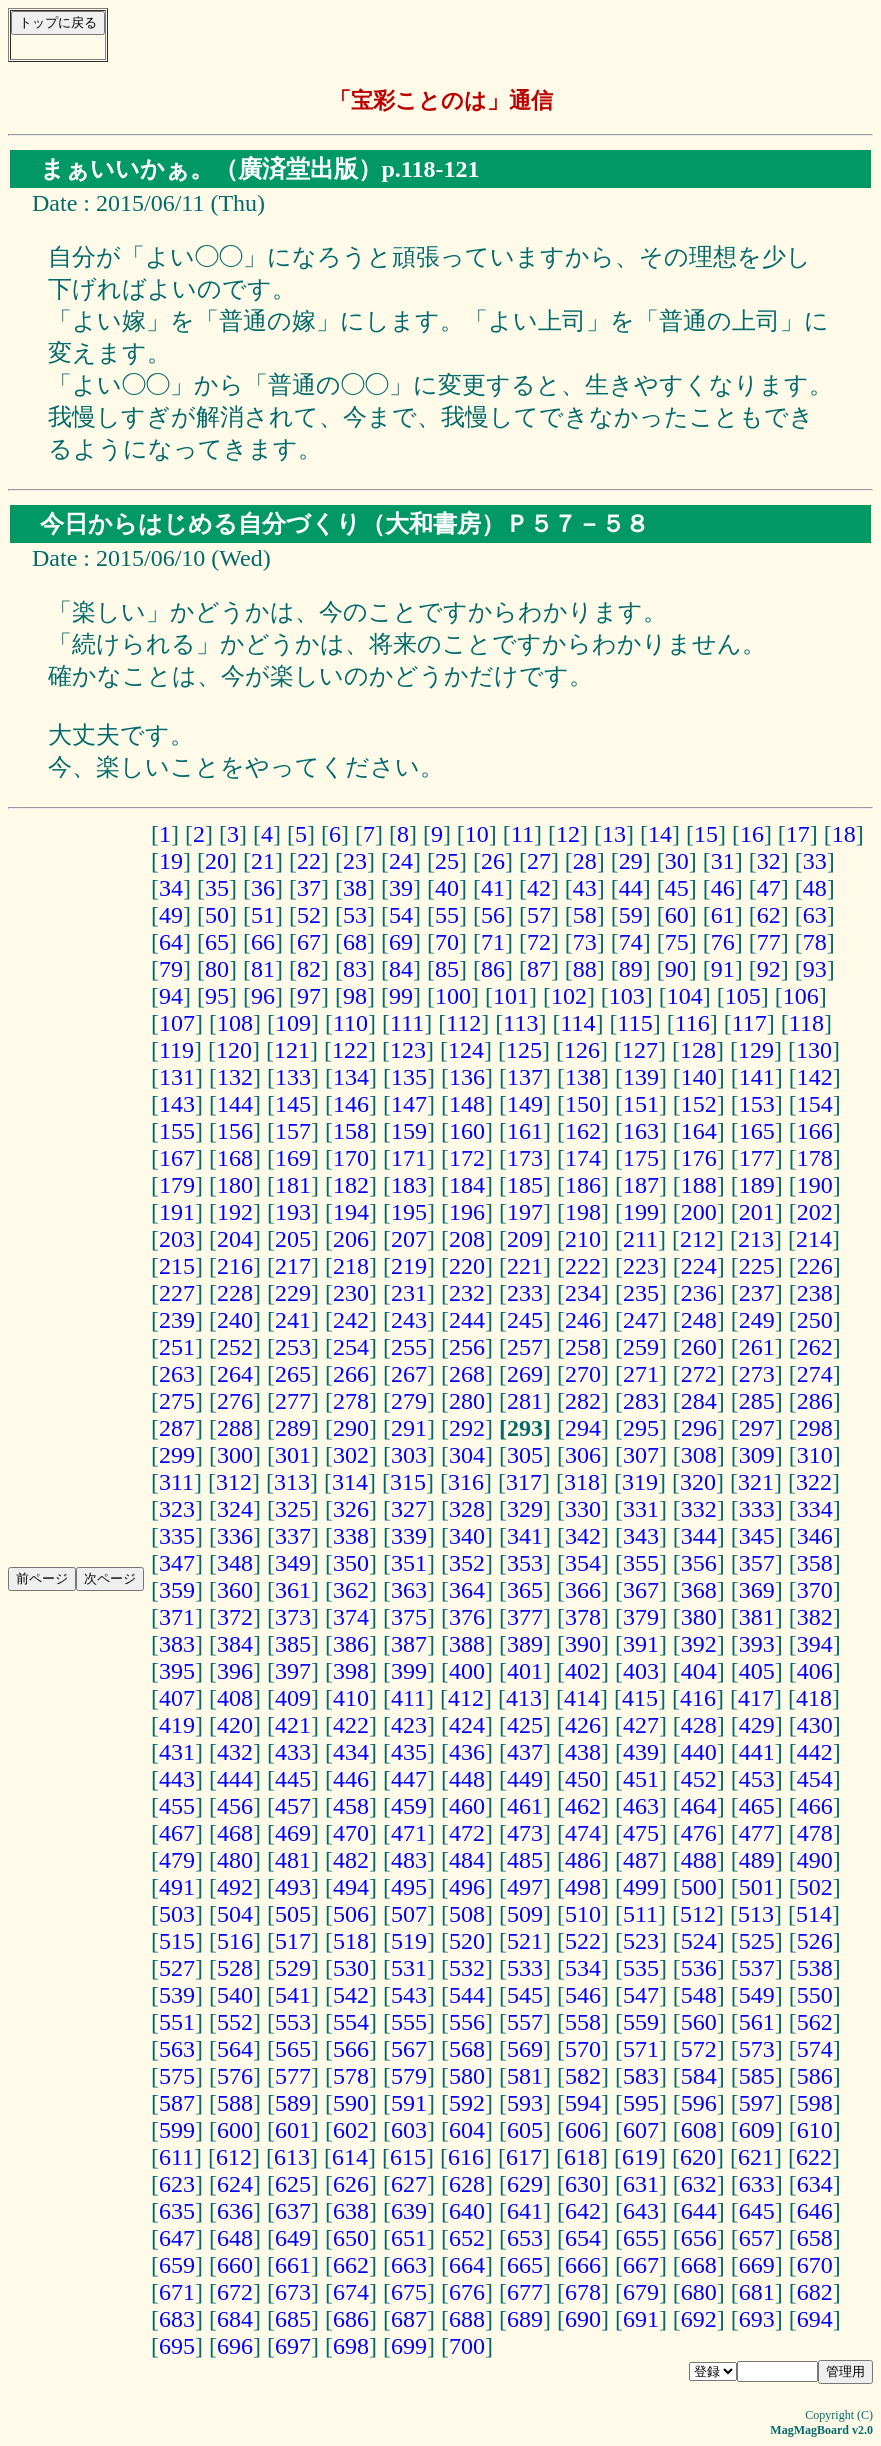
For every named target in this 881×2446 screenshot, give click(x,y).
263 (177, 1374)
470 (351, 1833)
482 (351, 1860)
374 (351, 1617)
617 (524, 2157)
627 (409, 2184)
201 (757, 1212)
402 (583, 1671)
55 (447, 915)
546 (583, 1995)
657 (757, 2238)
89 (631, 969)
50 (217, 915)
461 (525, 1806)
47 (769, 888)
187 (641, 1185)
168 (235, 1158)
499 (641, 1887)
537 (757, 1968)
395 (177, 1671)
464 (699, 1806)
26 (493, 861)
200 (699, 1212)
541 (293, 1995)
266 (351, 1374)
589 (293, 2103)
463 (641, 1806)
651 (409, 2238)
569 (525, 2049)
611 (176, 2157)
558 (583, 2022)
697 (293, 2346)
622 (814, 2157)
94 (171, 996)
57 (539, 915)
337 (293, 1536)
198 (583, 1212)
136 (467, 1077)
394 (815, 1644)
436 (467, 1752)
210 (583, 1239)
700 (467, 2346)
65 (217, 942)
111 (407, 1023)
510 (583, 1914)
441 (757, 1752)
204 (235, 1239)
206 (351, 1239)
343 (641, 1536)
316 (466, 1482)
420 (235, 1725)
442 (815, 1752)
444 (235, 1779)
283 (641, 1401)
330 (583, 1509)
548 (699, 1995)
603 (409, 2130)
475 (641, 1833)
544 (467, 1995)
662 (351, 2265)
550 (815, 1995)
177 (757, 1158)
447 (409, 1779)
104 (685, 996)
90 (677, 969)
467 (177, 1833)
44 (631, 888)
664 (467, 2265)
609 (757, 2130)
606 (583, 2130)
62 (769, 915)
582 (583, 2076)
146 (351, 1104)
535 (641, 1968)
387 (409, 1644)
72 (539, 942)
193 (293, 1212)
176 (699, 1158)
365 (525, 1590)
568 (467, 2049)
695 (177, 2346)
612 (234, 2157)
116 (692, 1023)
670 (815, 2265)
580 (467, 2076)
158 (351, 1131)
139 (641, 1077)
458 (351, 1806)
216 (235, 1266)
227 (177, 1293)
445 (293, 1779)
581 (525, 2076)
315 (408, 1482)
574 (815, 2049)
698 (351, 2346)
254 (351, 1347)
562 (815, 2022)
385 (293, 1644)
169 (293, 1158)
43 (585, 888)
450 (583, 1779)
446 (351, 1779)
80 (217, 969)
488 (699, 1860)
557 (525, 2022)
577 (293, 2076)
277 (293, 1401)
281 (525, 1401)
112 (463, 1023)
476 (699, 1833)
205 (293, 1239)
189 (757, 1185)
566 (351, 2049)
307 (641, 1455)
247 (641, 1320)
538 (815, 1968)
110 (350, 1023)
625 (293, 2184)
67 (309, 942)
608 (699, 2130)
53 (355, 915)
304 (467, 1455)
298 (815, 1428)
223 (641, 1266)
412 (466, 1698)
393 (757, 1644)
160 (467, 1131)
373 (293, 1617)
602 (351, 2130)
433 (293, 1752)
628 (467, 2184)
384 (235, 1644)
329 (525, 1509)
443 (177, 1779)
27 (539, 861)
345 (757, 1536)
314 (350, 1482)
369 (757, 1590)
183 (409, 1185)
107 (177, 1023)
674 (351, 2292)
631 (641, 2184)
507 (409, 1914)
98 (355, 996)
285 (757, 1401)
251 (177, 1347)
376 (467, 1617)
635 (177, 2211)
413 (524, 1698)
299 (177, 1455)
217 (293, 1266)
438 (583, 1752)
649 (293, 2238)
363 (409, 1590)
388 (467, 1644)
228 (235, 1293)
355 (641, 1563)
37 (309, 888)
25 (447, 861)
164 (699, 1131)
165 (757, 1131)
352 (467, 1563)
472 (467, 1833)
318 (582, 1482)
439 (641, 1752)
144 (235, 1104)
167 (177, 1158)
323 (177, 1509)
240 (235, 1320)
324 (235, 1509)
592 (467, 2103)
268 (467, 1374)
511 (640, 1914)
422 (351, 1725)
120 (234, 1050)
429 (757, 1725)
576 (235, 2076)
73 (585, 942)
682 (815, 2292)
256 (467, 1347)
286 (815, 1401)
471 (409, 1833)
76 (723, 942)
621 (756, 2157)
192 (235, 1212)
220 (467, 1266)
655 (641, 2238)
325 (293, 1509)
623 (177, 2184)
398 (351, 1671)
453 (757, 1779)
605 (525, 2130)
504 (235, 1914)
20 (217, 861)
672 (235, 2292)
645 (757, 2211)
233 (525, 1293)
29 (631, 861)
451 (641, 1779)
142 (815, 1077)
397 (293, 1671)
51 (263, 915)
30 (677, 861)
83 (355, 969)
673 (293, 2292)
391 (641, 1644)
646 (815, 2211)
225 (757, 1266)
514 (814, 1914)
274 (815, 1374)
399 (409, 1671)
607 (641, 2130)
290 (351, 1428)
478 (815, 1833)
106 (801, 996)
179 (177, 1185)
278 (351, 1401)
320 (698, 1482)
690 (583, 2319)
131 (177, 1077)
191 (177, 1212)
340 (467, 1536)
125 (524, 1050)
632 (699, 2184)
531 (409, 1968)
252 (235, 1347)
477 (757, 1833)
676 (467, 2292)
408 (235, 1698)
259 (641, 1347)
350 (351, 1563)
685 (293, 2319)
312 (234, 1482)
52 (309, 915)
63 (815, 915)
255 (409, 1347)
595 (641, 2103)
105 (743, 996)
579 (409, 2076)
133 (293, 1077)
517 (293, 1941)
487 (641, 1860)
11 (522, 834)
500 (699, 1887)
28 (585, 861)
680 (699, 2292)
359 (177, 1590)
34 (171, 888)
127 (640, 1050)
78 (815, 942)
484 (467, 1860)
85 (447, 969)
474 (583, 1833)
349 (293, 1563)
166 (815, 1131)
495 (409, 1887)
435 (409, 1752)
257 (525, 1347)
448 (467, 1779)
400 (467, 1671)
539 (177, 1995)
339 (409, 1536)
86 (493, 969)
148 (467, 1104)
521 (525, 1941)
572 (699, 2049)
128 (698, 1050)
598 (815, 2103)
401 (525, 1671)
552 (235, 2022)
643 (641, 2211)
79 (171, 969)
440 (699, 1752)
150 (583, 1104)
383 (177, 1644)
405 (757, 1671)
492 (235, 1887)
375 (409, 1617)
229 (293, 1293)
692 (699, 2319)
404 (699, 1671)
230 (351, 1293)
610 (815, 2130)
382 (815, 1617)
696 (235, 2346)
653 (525, 2238)
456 (235, 1806)
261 (757, 1347)
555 (409, 2022)
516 (235, 1941)
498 (583, 1887)
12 (568, 834)
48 (815, 888)
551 (177, 2022)
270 (583, 1374)
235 (641, 1293)
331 (641, 1509)
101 (511, 996)
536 (699, 1968)
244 (467, 1320)
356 (699, 1563)
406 (815, 1671)
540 (235, 1995)
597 (757, 2103)
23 (355, 861)
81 (263, 969)
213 (756, 1239)
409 (293, 1698)
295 (641, 1428)
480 (235, 1860)
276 (235, 1401)
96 (263, 996)
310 (815, 1455)
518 (351, 1941)
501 (757, 1887)
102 (569, 996)
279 (409, 1401)
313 (292, 1482)
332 (699, 1509)
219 (409, 1266)
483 (409, 1860)
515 (177, 1941)
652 (467, 2238)
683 (177, 2319)
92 (769, 969)
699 (409, 2346)
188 (699, 1185)
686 (351, 2319)
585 (757, 2076)
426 (583, 1725)
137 (525, 1077)
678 (583, 2292)
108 (235, 1023)
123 (408, 1050)
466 (815, 1806)
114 (577, 1023)
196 (467, 1212)
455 (177, 1806)
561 (757, 2022)
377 (525, 1617)
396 (235, 1671)
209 (525, 1239)
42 (539, 888)
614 (350, 2157)
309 (757, 1455)
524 (699, 1941)
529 (293, 1968)
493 (293, 1887)
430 (815, 1725)
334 (815, 1509)
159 (409, 1131)
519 (409, 1941)
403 (641, 1671)
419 (177, 1725)
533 (525, 1968)
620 (698, 2157)
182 (351, 1185)
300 (235, 1455)
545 (525, 1995)
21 (263, 861)
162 (583, 1131)
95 (217, 996)
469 (293, 1833)
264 (235, 1374)
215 (177, 1266)
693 (757, 2319)
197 (525, 1212)
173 (525, 1158)
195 (409, 1212)
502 (815, 1887)
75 (677, 942)
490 (815, 1860)
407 (177, 1698)
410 (351, 1698)
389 (525, 1644)
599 (177, 2130)
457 (293, 1806)
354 (583, 1563)
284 (699, 1401)
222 (583, 1266)
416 (698, 1698)
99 (401, 996)
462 (583, 1806)
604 (467, 2130)
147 (409, 1104)
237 (757, 1293)
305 (525, 1455)
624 (235, 2184)
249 (757, 1320)
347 (177, 1563)
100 (453, 996)
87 (539, 969)
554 (351, 2022)
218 (351, 1266)
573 (757, 2049)
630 (583, 2184)
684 (235, 2319)
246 (583, 1320)
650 (351, 2238)
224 (699, 1266)
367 (641, 1590)
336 (235, 1536)
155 (177, 1131)
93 (815, 969)
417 (756, 1698)
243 (409, 1320)
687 (409, 2319)
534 (583, 1968)
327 (409, 1509)
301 (293, 1455)
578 (351, 2076)
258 (583, 1347)
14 (660, 834)
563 (177, 2049)
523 (641, 1941)
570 (583, 2049)
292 (467, 1428)
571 (641, 2049)
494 (351, 1887)
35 (217, 888)
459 (409, 1806)
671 (177, 2292)
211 (640, 1239)
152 (699, 1104)
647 (177, 2238)
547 (641, 1995)
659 (177, 2265)
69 (401, 942)
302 (351, 1455)
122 (350, 1050)
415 (640, 1698)
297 (757, 1428)
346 (815, 1536)
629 (525, 2184)
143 (177, 1104)
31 (723, 861)
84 (401, 969)
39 (401, 888)
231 (409, 1293)
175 (641, 1158)
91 (723, 969)
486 (583, 1860)
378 (583, 1617)
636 (235, 2211)
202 (815, 1212)
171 (409, 1158)
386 (351, 1644)
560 (699, 2022)
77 (769, 942)
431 (177, 1752)
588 (235, 2103)
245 (525, 1320)
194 (351, 1212)
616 (466, 2157)
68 (355, 942)
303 (409, 1455)
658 (815, 2238)
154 (815, 1104)
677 (525, 2292)
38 (355, 888)
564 (235, 2049)
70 (447, 942)
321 (756, 1482)
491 (177, 1887)
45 (677, 888)
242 (351, 1320)
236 (699, 1293)
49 (171, 915)
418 (814, 1698)
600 (235, 2130)
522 (583, 1941)
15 (706, 834)
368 (699, 1590)
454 (815, 1779)
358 (815, 1563)
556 (467, 2022)
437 (525, 1752)
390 (583, 1644)
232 (467, 1293)
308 (699, 1455)
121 (292, 1050)
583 (641, 2076)
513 (756, 1914)
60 (677, 915)
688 (467, 2319)
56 (493, 915)
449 (525, 1779)
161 (525, 1131)
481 (293, 1860)
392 (699, 1644)
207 (409, 1239)
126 (582, 1050)
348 (235, 1563)
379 (641, 1617)
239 (177, 1320)
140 (699, 1077)
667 (641, 2265)
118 (806, 1023)
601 (293, 2130)
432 (235, 1752)
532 (467, 1968)
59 (631, 915)
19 (171, 861)
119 (176, 1050)
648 (235, 2238)
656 (699, 2238)
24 (401, 861)
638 (351, 2211)
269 (525, 1374)
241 (293, 1320)
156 (235, 1131)
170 (351, 1158)
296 (699, 1428)
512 (698, 1914)
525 (757, 1941)
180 (235, 1185)
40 (447, 888)
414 (582, 1698)
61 (723, 915)
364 (467, 1590)
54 (401, 915)
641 (525, 2211)
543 (409, 1995)
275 (177, 1401)
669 (757, 2265)
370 (815, 1590)
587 (177, 2103)
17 (798, 834)
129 (756, 1050)
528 (235, 1968)
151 (641, 1104)
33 (815, 861)
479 (177, 1860)
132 (235, 1077)
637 (293, 2211)
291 (409, 1428)
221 (525, 1266)
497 (525, 1887)
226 (815, 1266)
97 (309, 996)
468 (235, 1833)
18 (844, 834)
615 (408, 2157)
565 (293, 2049)
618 (582, 2157)
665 (525, 2265)
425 (525, 1725)
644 (699, 2211)
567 (409, 2049)
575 (177, 2076)
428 (699, 1725)
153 (757, 1104)
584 (699, 2076)
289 (293, 1428)
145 (293, 1104)
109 (293, 1023)
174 (583, 1158)
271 (641, 1374)
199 (641, 1212)
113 (520, 1023)
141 (757, 1077)
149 (525, 1104)
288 (235, 1428)
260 (699, 1347)
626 (351, 2184)
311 (176, 1482)
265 (293, 1374)
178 (815, 1158)
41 (493, 888)
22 (309, 861)
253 (293, 1347)
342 (583, 1536)
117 (749, 1023)
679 (641, 2292)
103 (627, 996)
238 (815, 1293)
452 (699, 1779)
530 (351, 1968)
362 (351, 1590)
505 (293, 1914)
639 (409, 2211)
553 (293, 2022)
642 (583, 2211)
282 (583, 1401)
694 (815, 2319)
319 (640, 1482)
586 (815, 2076)
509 (525, 1914)
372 (235, 1617)
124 (466, 1050)
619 (640, 2157)
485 (525, 1860)
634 (815, 2184)
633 (757, 2184)
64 (171, 942)
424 (467, 1725)
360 (235, 1590)
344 (699, 1536)
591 (409, 2103)
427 (641, 1725)
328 (467, 1509)
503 (177, 1914)
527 (177, 1968)
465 (757, 1806)
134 (351, 1077)
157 (293, 1131)
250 (815, 1320)
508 (467, 1914)
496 (467, 1887)
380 (699, 1617)
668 (699, 2265)
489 (757, 1860)
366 (583, 1590)
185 (525, 1185)
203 (177, 1239)
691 (641, 2319)
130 (814, 1050)
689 (525, 2319)
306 (583, 1455)
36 (263, 888)
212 (698, 1239)
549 (757, 1995)
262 (815, 1347)
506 (351, 1914)
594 (583, 2103)
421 (293, 1725)
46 (723, 888)
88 (585, 969)
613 (292, 2157)
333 (757, 1509)
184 (467, 1185)
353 (525, 1563)
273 (757, 1374)
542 (351, 1995)
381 (757, 1617)
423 (409, 1725)
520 (467, 1941)
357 (757, 1563)
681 (757, 2292)
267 (409, 1374)
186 (583, 1185)
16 (752, 834)
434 (351, 1752)
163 (641, 1131)
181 (293, 1185)
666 (583, 2265)
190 (815, 1185)
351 (409, 1563)
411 (408, 1698)
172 (467, 1158)
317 (524, 1482)
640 (467, 2211)
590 (351, 2103)
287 (177, 1428)
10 (477, 834)
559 (641, 2022)
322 (814, 1482)
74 (631, 942)
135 (409, 1077)
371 (177, 1617)
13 (614, 834)
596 (699, 2103)
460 (467, 1806)
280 (467, 1401)
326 (351, 1509)
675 (409, 2292)
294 (583, 1428)
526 (815, 1941)
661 (293, 2265)
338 (351, 1536)
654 (583, 2238)
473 (525, 1833)
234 (583, 1293)
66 (263, 942)
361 (293, 1590)
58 (585, 915)
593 (525, 2103)
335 (177, 1536)
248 (699, 1320)
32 (769, 861)
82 (309, 969)
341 (525, 1536)
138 (583, 1077)
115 (635, 1023)
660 (235, 2265)
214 (814, 1239)
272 (699, 1374)
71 (493, 942)
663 (409, 2265)
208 (467, 1239)
